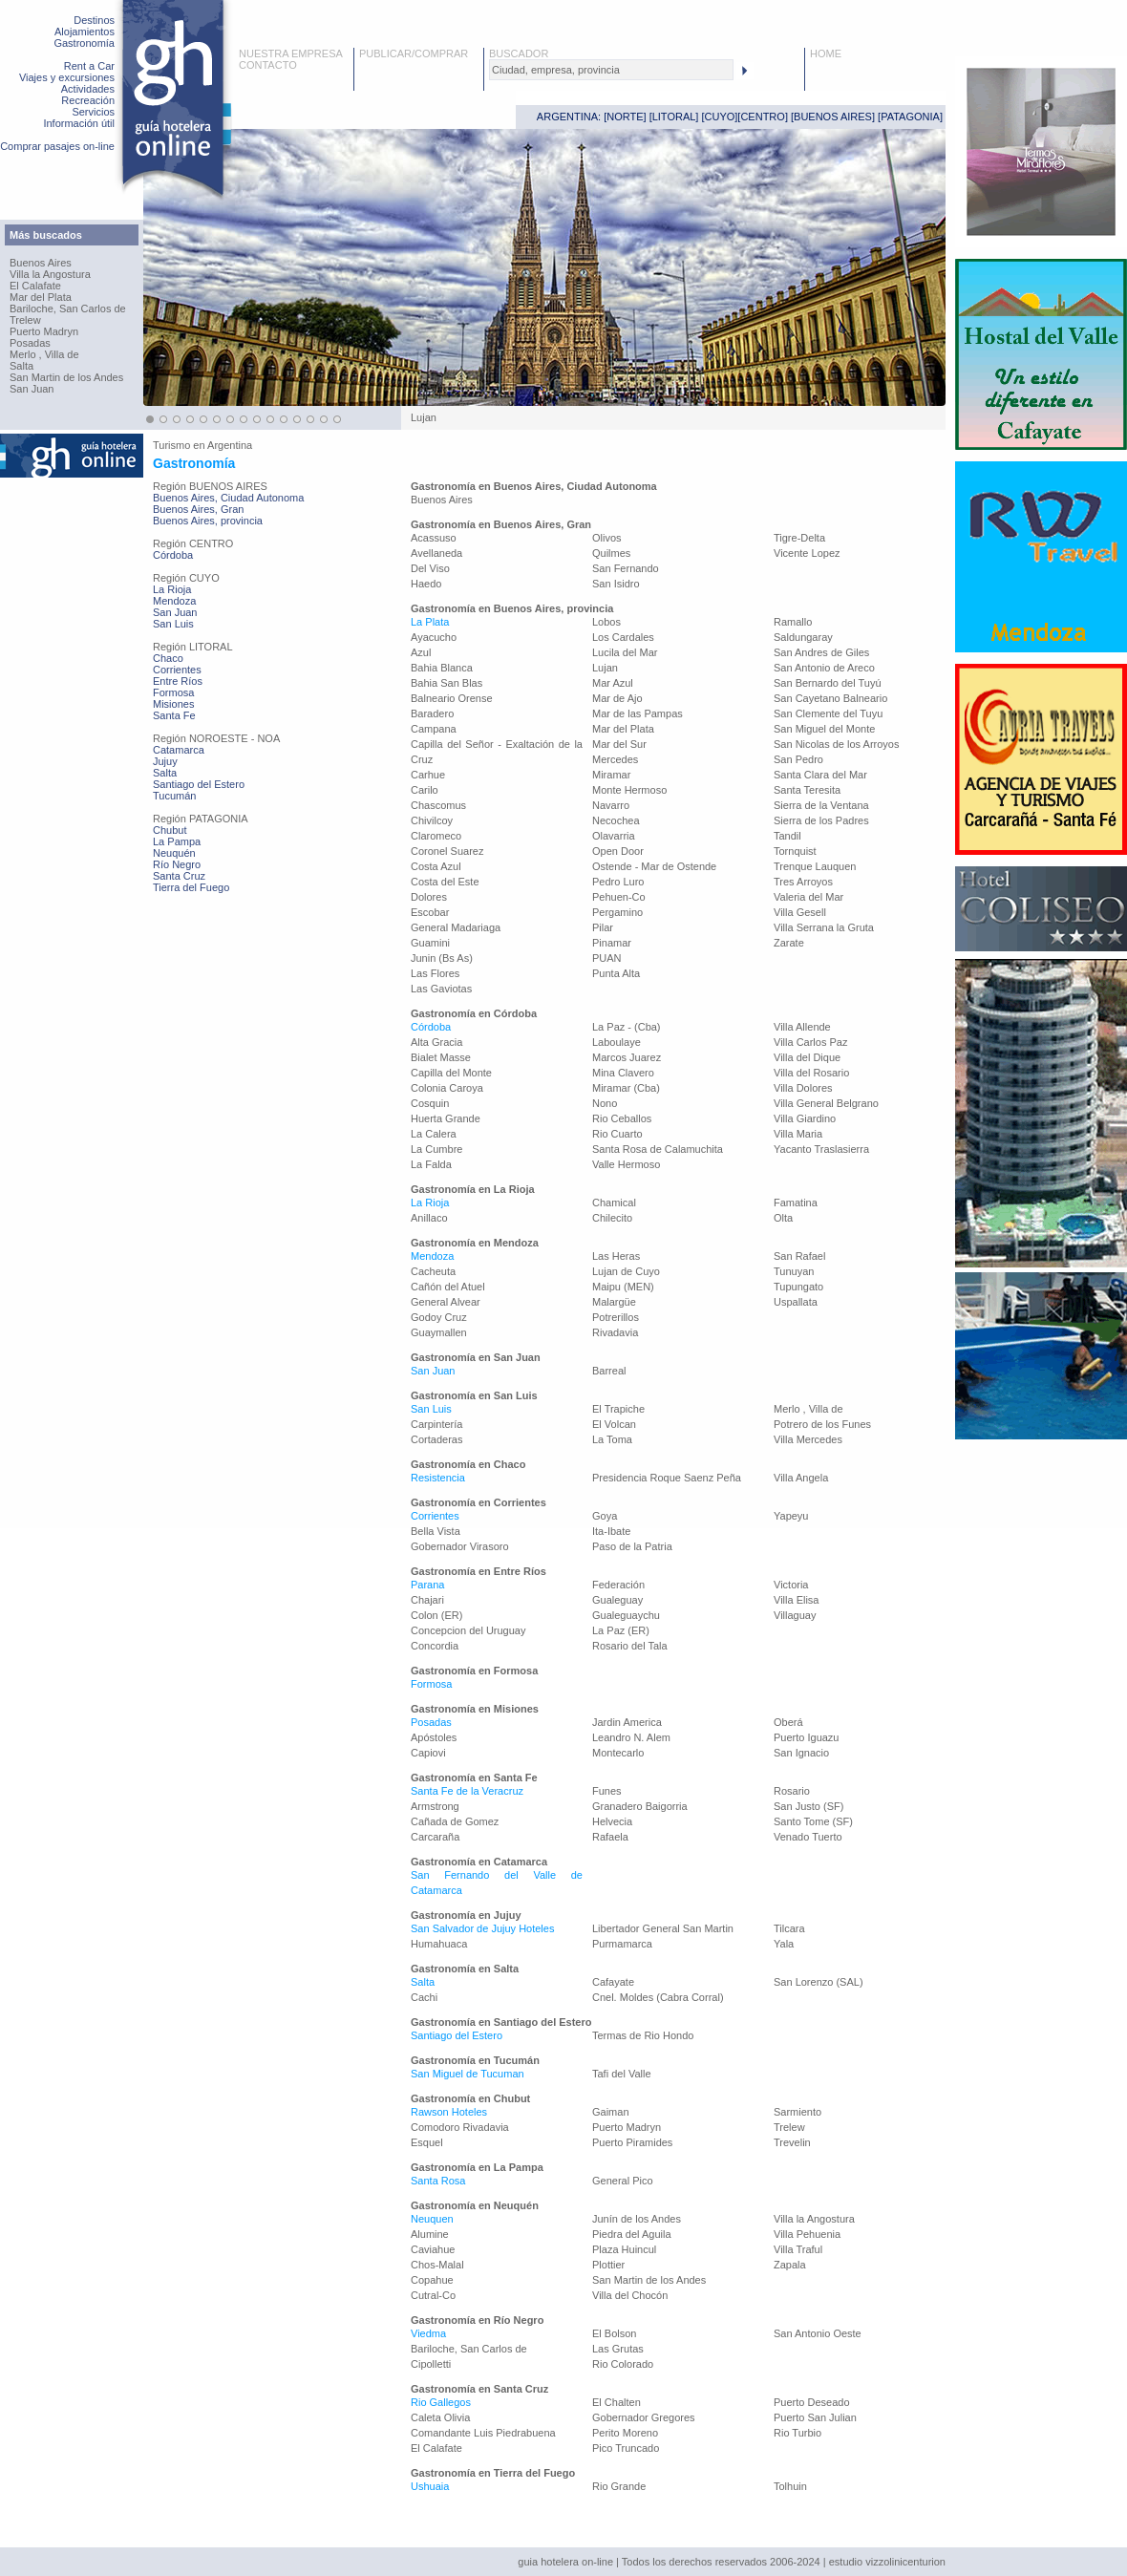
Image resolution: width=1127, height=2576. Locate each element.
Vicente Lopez (807, 553)
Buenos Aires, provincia (208, 520)
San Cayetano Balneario (830, 698)
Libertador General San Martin (663, 1928)
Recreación (88, 100)
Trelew (25, 320)
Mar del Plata (41, 297)
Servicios (93, 111)
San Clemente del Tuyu (828, 713)
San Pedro (798, 759)
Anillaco (429, 1218)
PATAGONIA (910, 116)
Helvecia (612, 1821)
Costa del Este (445, 881)
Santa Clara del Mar (820, 774)
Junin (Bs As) (442, 958)
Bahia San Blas (446, 683)
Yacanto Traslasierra (821, 1149)
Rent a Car (89, 66)
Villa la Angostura (50, 274)
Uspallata (796, 1302)
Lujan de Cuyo (626, 1271)
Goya (604, 1516)
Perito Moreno (625, 2432)
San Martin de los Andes (66, 377)
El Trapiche (618, 1409)
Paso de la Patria (632, 1546)
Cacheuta (433, 1271)
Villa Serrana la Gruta (824, 927)
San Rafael (799, 1256)
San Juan (31, 388)
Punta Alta (616, 973)
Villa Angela (801, 1477)
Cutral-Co (433, 2295)
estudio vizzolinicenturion (887, 2561)
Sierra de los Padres (821, 820)
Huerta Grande (445, 1118)
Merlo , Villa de (44, 354)
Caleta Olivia (440, 2417)
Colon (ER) (436, 1615)
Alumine (430, 2234)
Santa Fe (174, 715)
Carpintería (436, 1424)
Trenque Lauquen (815, 866)
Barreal (609, 1370)
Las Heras (616, 1256)
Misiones (173, 704)
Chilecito (612, 1218)
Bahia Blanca (442, 667)
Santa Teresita (807, 790)
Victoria (791, 1584)
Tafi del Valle (621, 2073)
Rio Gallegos (441, 2402)
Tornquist (795, 851)
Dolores (429, 897)
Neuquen (432, 2219)
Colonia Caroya (447, 1088)
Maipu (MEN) (623, 1286)
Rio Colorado (622, 2364)
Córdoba (173, 555)
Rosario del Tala (630, 1645)
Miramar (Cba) (626, 1088)
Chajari (427, 1600)
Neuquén (174, 853)
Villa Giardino (805, 1118)
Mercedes (615, 759)
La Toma (612, 1439)
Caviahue (433, 2249)
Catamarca (178, 750)
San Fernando (625, 568)
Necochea (616, 820)
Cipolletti (431, 2364)
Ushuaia (430, 2486)
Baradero (432, 713)
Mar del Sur (619, 744)
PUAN (607, 958)
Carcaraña (435, 1836)
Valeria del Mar (808, 897)
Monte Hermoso (629, 790)
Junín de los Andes (636, 2219)
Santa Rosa (438, 2180)
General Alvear (445, 1302)
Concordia (434, 1645)
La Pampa (177, 841)
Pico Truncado (625, 2448)
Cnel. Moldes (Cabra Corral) (658, 1997)
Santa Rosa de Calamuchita (657, 1149)
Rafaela (610, 1836)
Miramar (611, 774)
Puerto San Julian (815, 2417)
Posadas (30, 343)
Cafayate (613, 1982)
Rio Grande (619, 2486)
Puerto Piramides (632, 2142)
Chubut (169, 830)
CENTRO (762, 116)
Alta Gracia (436, 1042)
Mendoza (174, 601)
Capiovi (428, 1752)
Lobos (606, 622)
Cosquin (430, 1103)
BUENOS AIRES (833, 116)
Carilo (424, 790)
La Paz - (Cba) (626, 1027)
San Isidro (616, 583)
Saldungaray (803, 637)
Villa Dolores (803, 1088)
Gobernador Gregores (643, 2417)
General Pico (622, 2180)
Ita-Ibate (611, 1531)
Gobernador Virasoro (460, 1546)
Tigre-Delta (799, 537)
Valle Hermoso (626, 1164)
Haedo (426, 583)
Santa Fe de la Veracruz (467, 1791)
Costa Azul (436, 866)
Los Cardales (623, 637)
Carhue (428, 774)
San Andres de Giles (821, 652)
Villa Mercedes (808, 1439)
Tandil (787, 835)
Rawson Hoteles (449, 2112)
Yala (784, 1943)
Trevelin (792, 2142)
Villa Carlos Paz (810, 1042)
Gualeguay (617, 1600)
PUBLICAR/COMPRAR (413, 53)
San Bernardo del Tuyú (828, 683)
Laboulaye (616, 1042)
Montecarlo (618, 1752)
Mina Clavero (623, 1072)
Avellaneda (436, 553)
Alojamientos (84, 31)
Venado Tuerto (808, 1836)
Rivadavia (615, 1332)
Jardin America (627, 1722)
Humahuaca (439, 1943)
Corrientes (177, 669)
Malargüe (614, 1302)
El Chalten (616, 2402)
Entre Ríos (177, 681)
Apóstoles (434, 1737)
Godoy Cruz (439, 1317)
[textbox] (611, 69)
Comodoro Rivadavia (460, 2127)
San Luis (173, 623)
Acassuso (434, 537)
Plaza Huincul (624, 2249)
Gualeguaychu (626, 1615)
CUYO (720, 116)
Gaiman (610, 2112)
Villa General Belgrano (826, 1103)
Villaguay (795, 1615)
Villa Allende (802, 1027)
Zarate (789, 942)
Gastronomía (84, 43)
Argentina (229, 445)
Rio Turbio (797, 2432)
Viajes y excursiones (67, 77)
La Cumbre (436, 1149)
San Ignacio (801, 1752)
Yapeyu (791, 1516)
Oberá (788, 1722)
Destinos (94, 20)
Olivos (607, 537)
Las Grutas (618, 2348)
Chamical (614, 1202)
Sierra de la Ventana (821, 805)
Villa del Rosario (811, 1072)
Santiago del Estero (199, 784)
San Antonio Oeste (817, 2333)
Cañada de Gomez (455, 1821)
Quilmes (611, 553)
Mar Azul (612, 683)
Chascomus (438, 805)
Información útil (79, 123)
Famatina (796, 1202)
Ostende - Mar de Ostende (654, 866)
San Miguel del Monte (824, 728)
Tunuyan (794, 1271)
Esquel (427, 2142)
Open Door (618, 851)
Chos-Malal (437, 2264)
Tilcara (789, 1928)
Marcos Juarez (626, 1057)
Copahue (432, 2280)
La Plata (430, 622)
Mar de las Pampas (637, 713)
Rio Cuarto (617, 1133)
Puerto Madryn (44, 331)
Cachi (424, 1997)
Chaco (168, 658)
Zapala (790, 2264)
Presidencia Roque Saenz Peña (666, 1477)
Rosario (792, 1791)
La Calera (434, 1133)
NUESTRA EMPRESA (291, 53)
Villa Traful (798, 2249)
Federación (618, 1584)
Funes (607, 1791)
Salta (21, 366)
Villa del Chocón (630, 2295)
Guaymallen (439, 1332)
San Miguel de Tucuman (467, 2073)
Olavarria (613, 835)
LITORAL (674, 116)
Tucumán (174, 795)
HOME (825, 53)
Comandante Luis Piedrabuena (483, 2432)
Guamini (430, 942)
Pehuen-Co (619, 897)
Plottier (608, 2264)
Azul (421, 652)
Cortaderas (436, 1439)
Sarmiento (797, 2112)
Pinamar (611, 942)
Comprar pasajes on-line (57, 146)
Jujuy (165, 761)
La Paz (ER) (620, 1630)
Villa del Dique (807, 1057)
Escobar (430, 912)
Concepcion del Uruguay (468, 1630)
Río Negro (177, 864)
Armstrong (435, 1806)
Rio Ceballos (621, 1118)
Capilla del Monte (451, 1072)
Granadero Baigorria (640, 1806)
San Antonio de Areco (824, 667)
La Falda (431, 1164)
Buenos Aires (41, 262)
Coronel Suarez (447, 851)
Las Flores (435, 973)
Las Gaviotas (441, 988)
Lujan (605, 667)
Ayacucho (434, 637)
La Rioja (172, 589)
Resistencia (438, 1477)
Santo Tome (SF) (813, 1821)
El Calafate (35, 285)
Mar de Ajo (617, 698)
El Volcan (614, 1424)
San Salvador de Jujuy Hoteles (482, 1928)
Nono (604, 1103)
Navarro (610, 805)
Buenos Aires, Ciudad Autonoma (228, 497)
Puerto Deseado (812, 2402)
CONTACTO (268, 65)
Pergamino (617, 912)
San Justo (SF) (808, 1806)
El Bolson (614, 2333)
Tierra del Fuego (191, 887)
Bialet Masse (441, 1057)
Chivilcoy (432, 820)
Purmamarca (622, 1943)
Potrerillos (615, 1317)
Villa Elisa (796, 1600)
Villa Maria (798, 1133)
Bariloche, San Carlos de (68, 308)
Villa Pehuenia (807, 2234)
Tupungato (798, 1286)
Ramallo (793, 622)
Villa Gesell (800, 912)
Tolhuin (790, 2486)
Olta (783, 1218)
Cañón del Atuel (448, 1286)
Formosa (173, 692)
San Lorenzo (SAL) (818, 1982)
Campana (434, 728)
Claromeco (436, 835)
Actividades (88, 89)
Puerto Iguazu (807, 1737)
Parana (427, 1584)
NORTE (624, 116)
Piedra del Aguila (631, 2234)
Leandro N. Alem (631, 1737)
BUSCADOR (518, 53)
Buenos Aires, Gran (198, 509)
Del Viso (430, 568)
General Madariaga (455, 927)
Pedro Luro (618, 881)
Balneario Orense (452, 698)
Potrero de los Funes (822, 1424)
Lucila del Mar (624, 652)
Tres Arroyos (803, 881)
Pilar (602, 927)
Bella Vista (435, 1531)
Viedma (428, 2333)
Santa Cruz (179, 876)
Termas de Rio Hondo (642, 2035)
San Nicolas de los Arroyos (836, 744)
